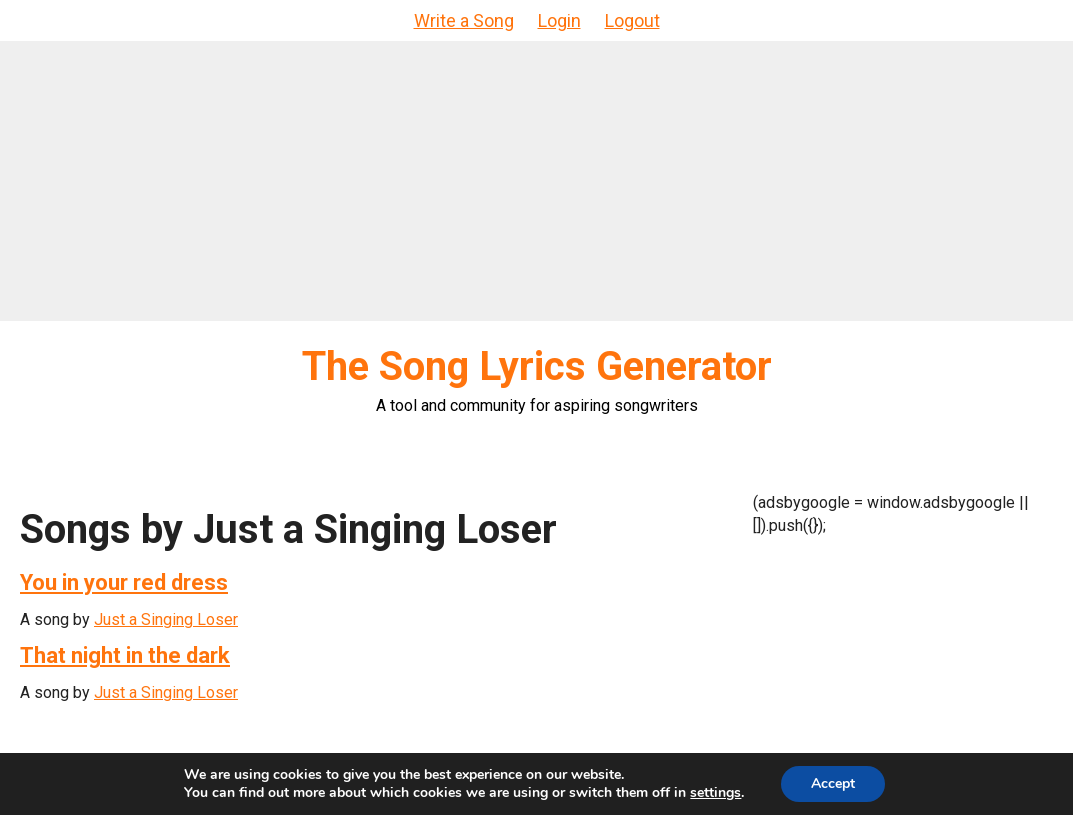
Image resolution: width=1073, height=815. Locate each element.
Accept (833, 783)
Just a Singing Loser (166, 619)
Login (559, 20)
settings (715, 793)
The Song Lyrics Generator (537, 366)
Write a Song (464, 20)
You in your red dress (124, 582)
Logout (632, 20)
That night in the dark (125, 655)
